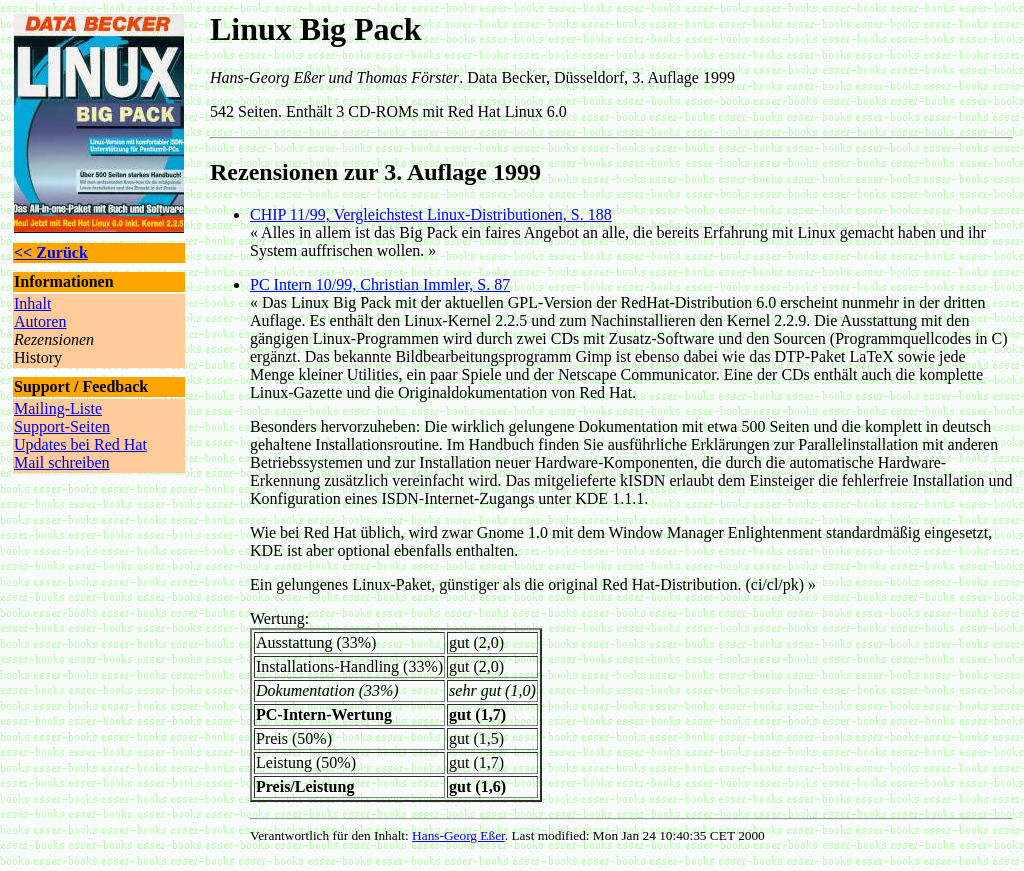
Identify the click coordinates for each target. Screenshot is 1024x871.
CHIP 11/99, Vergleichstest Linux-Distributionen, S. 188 (431, 214)
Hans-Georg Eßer (458, 835)
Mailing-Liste (58, 408)
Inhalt (32, 303)
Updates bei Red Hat (80, 444)
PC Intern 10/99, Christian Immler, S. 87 (380, 284)
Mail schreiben (62, 462)
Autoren (40, 321)
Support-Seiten (62, 426)
